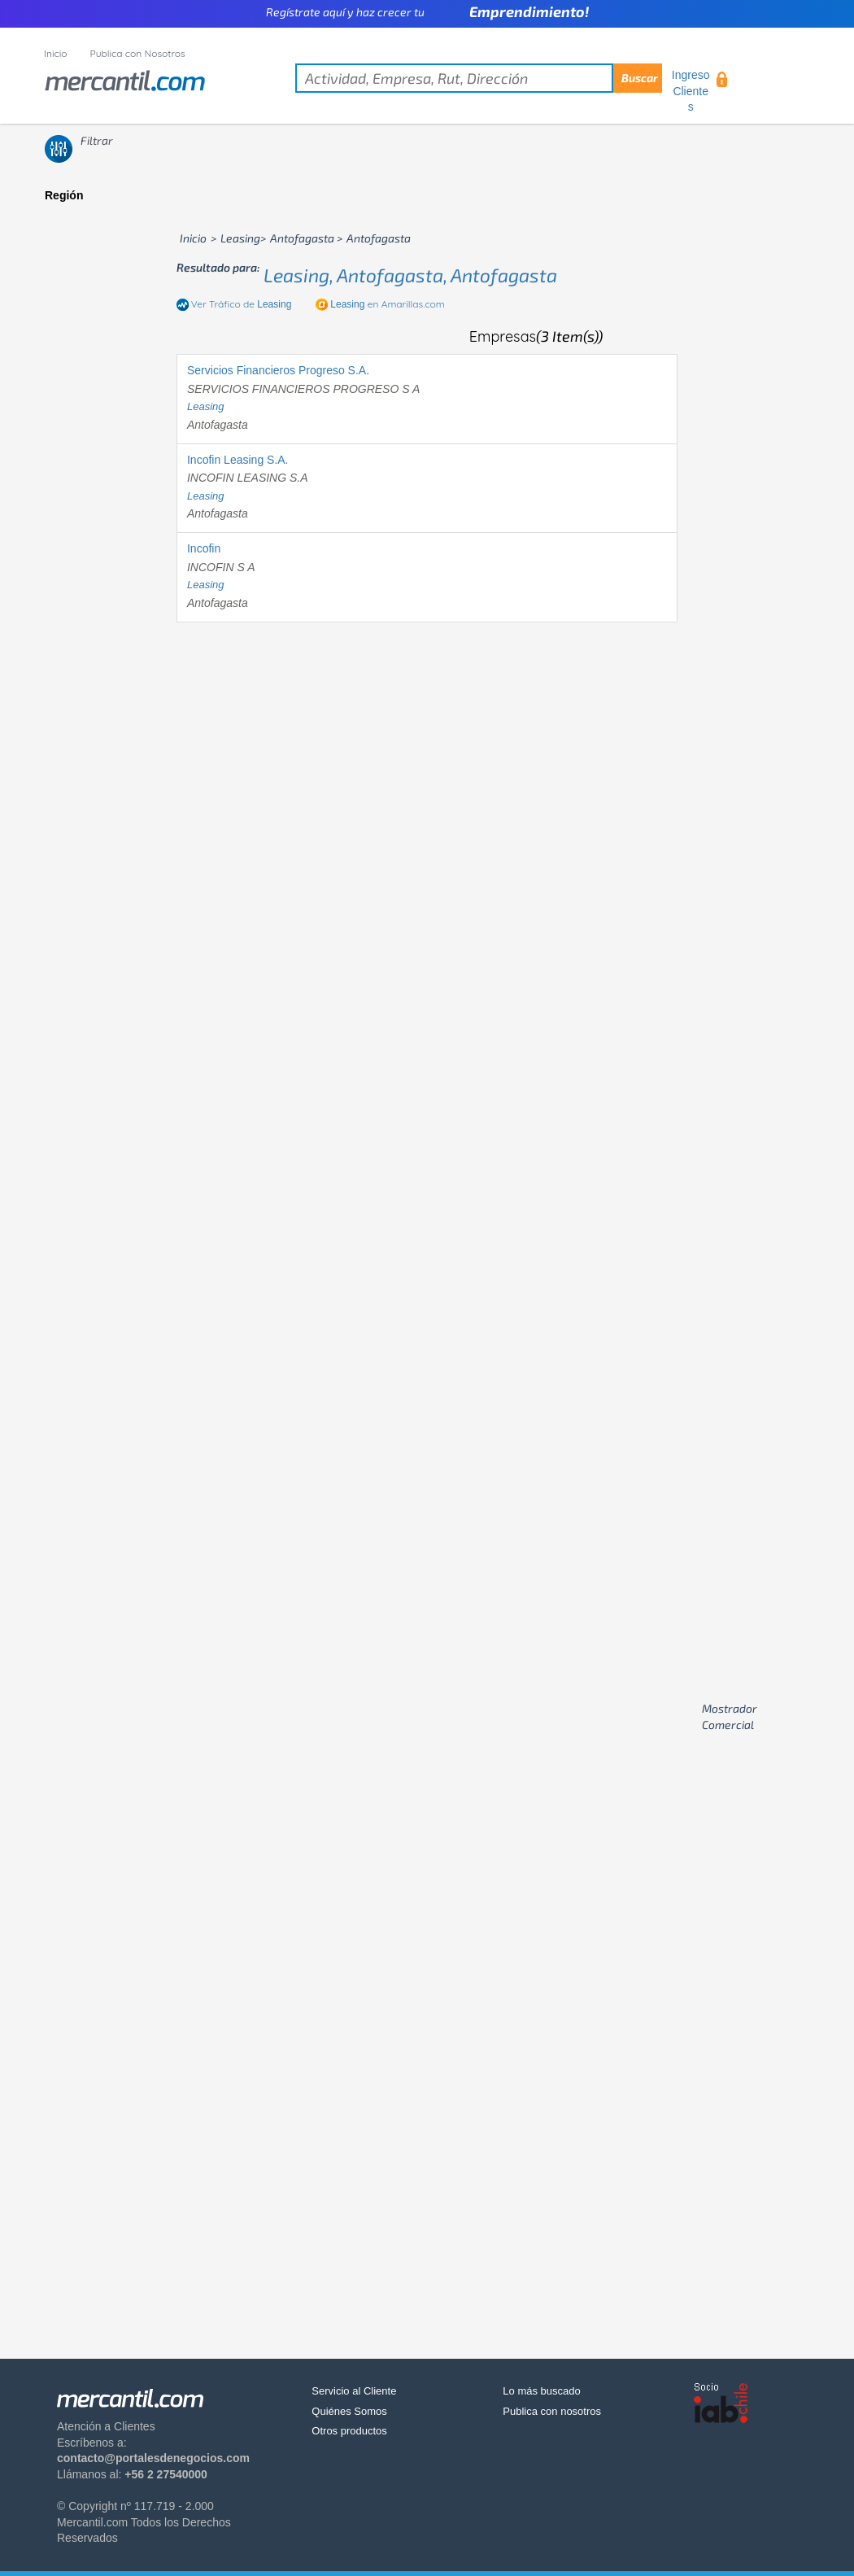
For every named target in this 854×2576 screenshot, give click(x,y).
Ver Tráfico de (241, 304)
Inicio (56, 53)
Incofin (203, 548)
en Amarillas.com (387, 304)
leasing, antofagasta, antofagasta (410, 275)
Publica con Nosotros (137, 53)
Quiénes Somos (349, 2411)
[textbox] (478, 78)
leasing (205, 406)
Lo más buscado (541, 2391)
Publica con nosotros (552, 2411)
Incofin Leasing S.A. (238, 459)
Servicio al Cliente (354, 2391)
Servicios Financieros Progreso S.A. (278, 370)
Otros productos (349, 2431)
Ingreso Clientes (691, 90)
